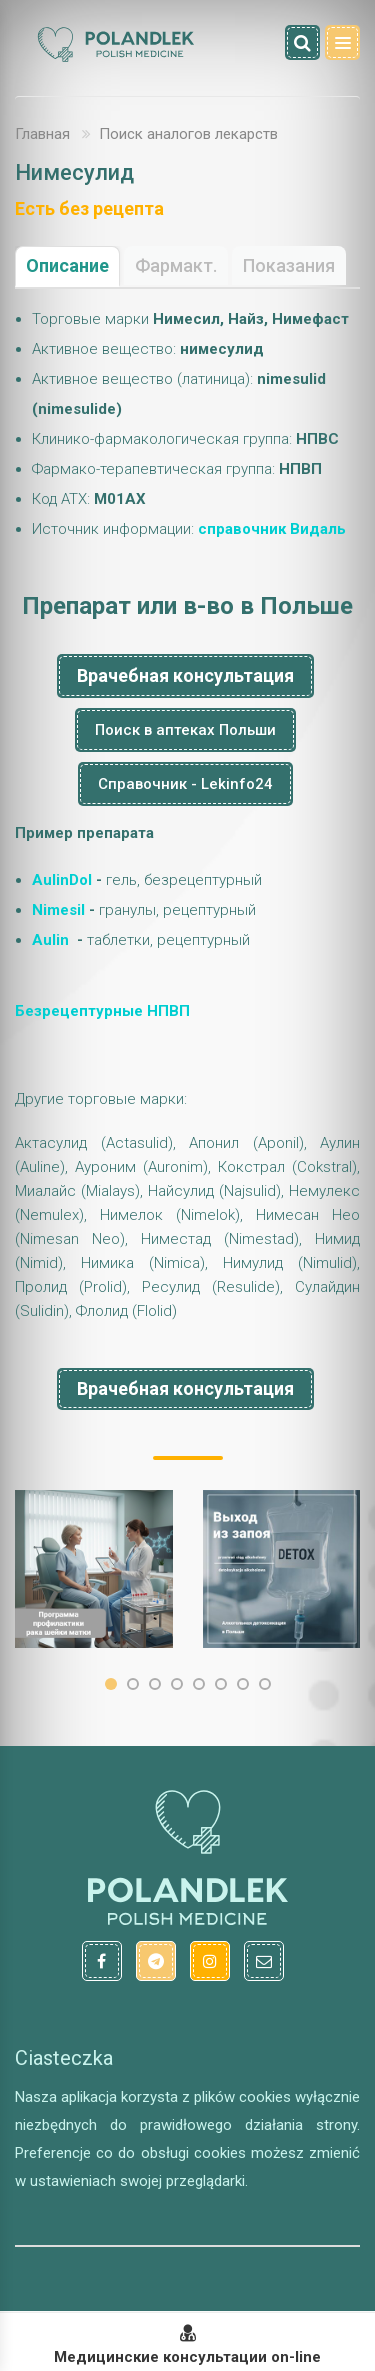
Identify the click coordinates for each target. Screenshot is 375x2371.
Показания (289, 265)
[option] (94, 1569)
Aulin (50, 940)
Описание (67, 265)
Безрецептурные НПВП (102, 1011)
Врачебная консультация (185, 675)
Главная (42, 134)
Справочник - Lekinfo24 (185, 784)
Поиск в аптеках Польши (185, 730)
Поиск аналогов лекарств (188, 134)
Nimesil (58, 910)
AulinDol (62, 880)
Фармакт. (176, 265)
